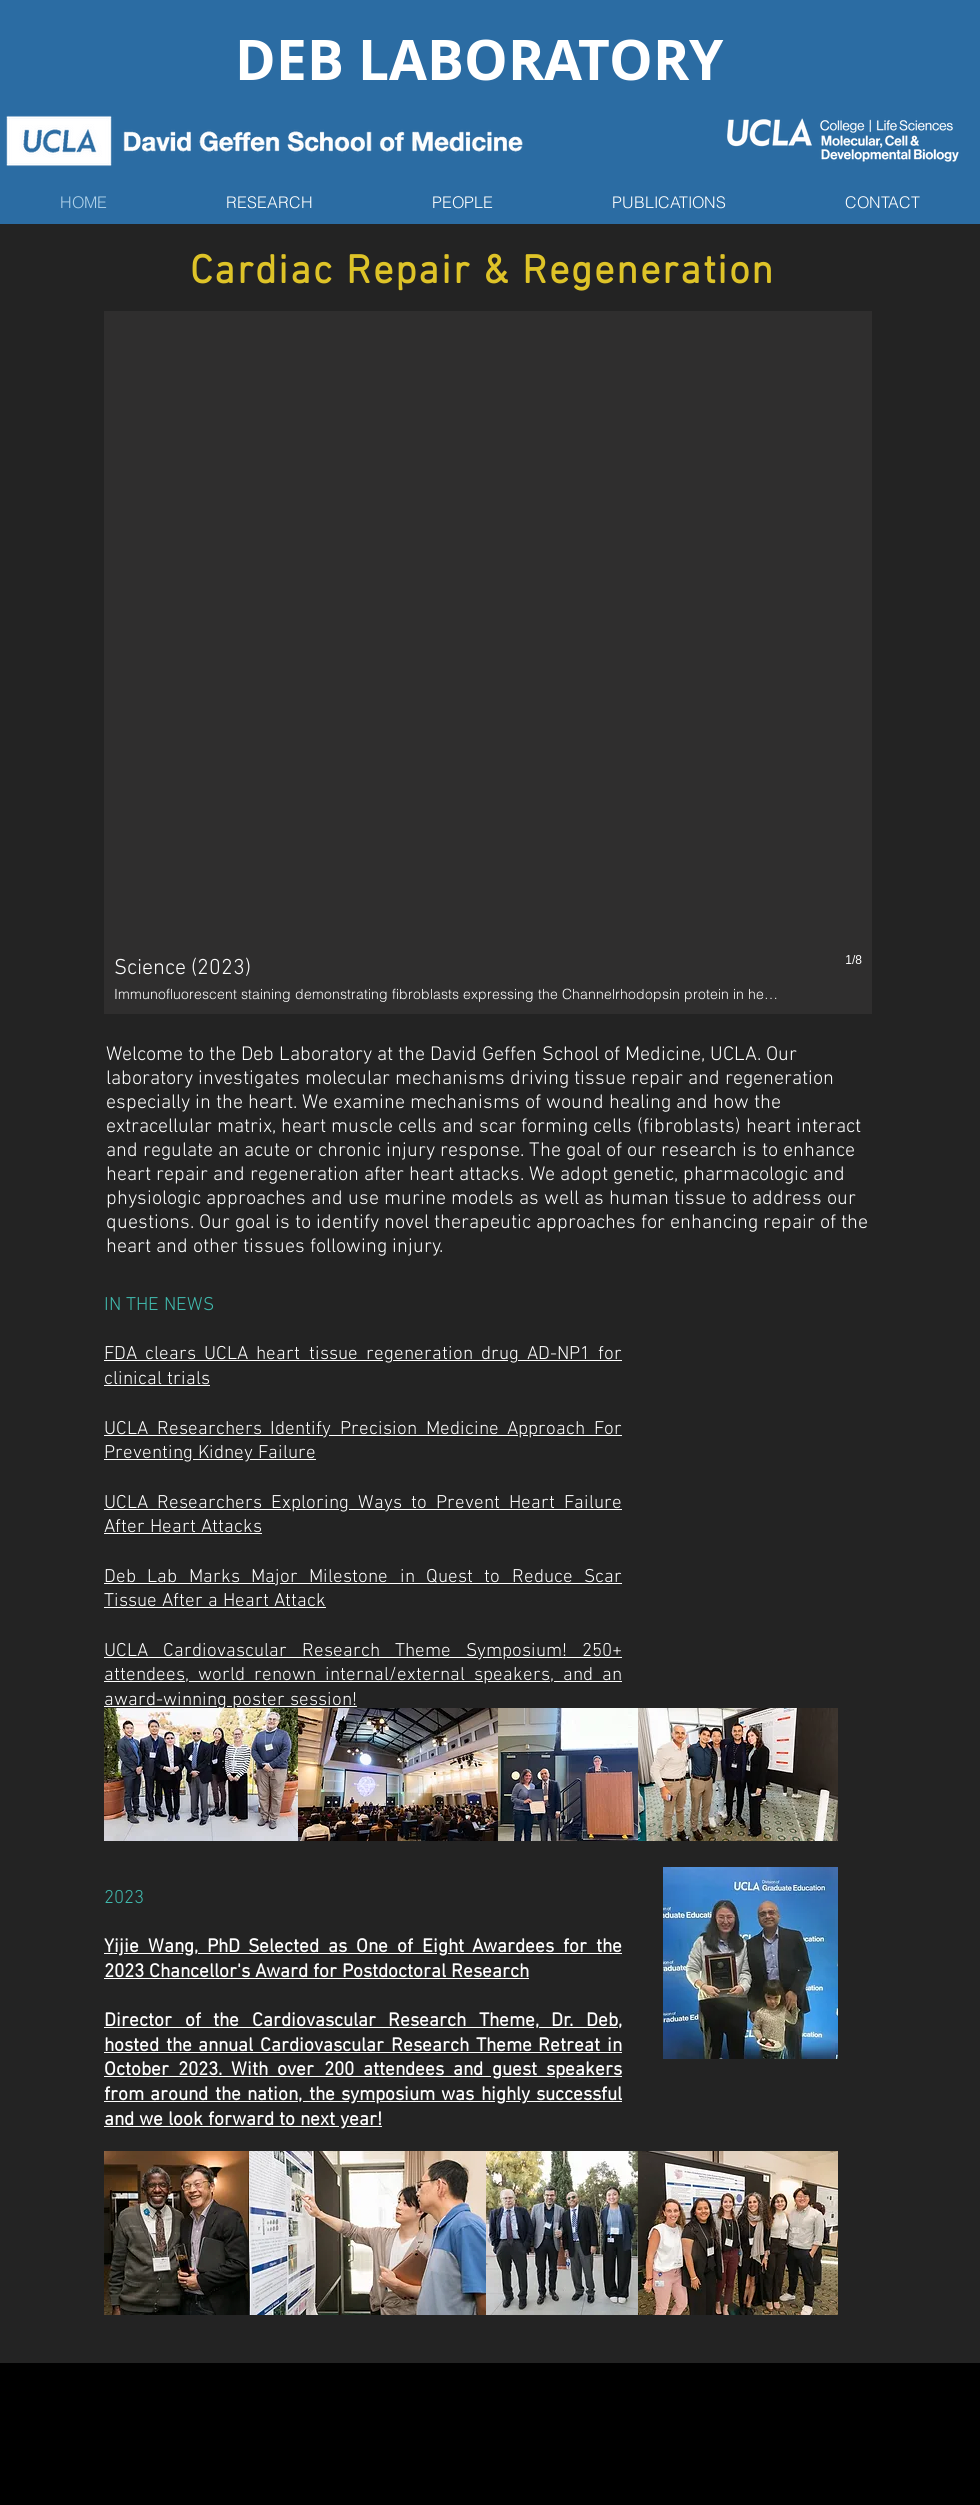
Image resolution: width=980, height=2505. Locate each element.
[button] (488, 662)
